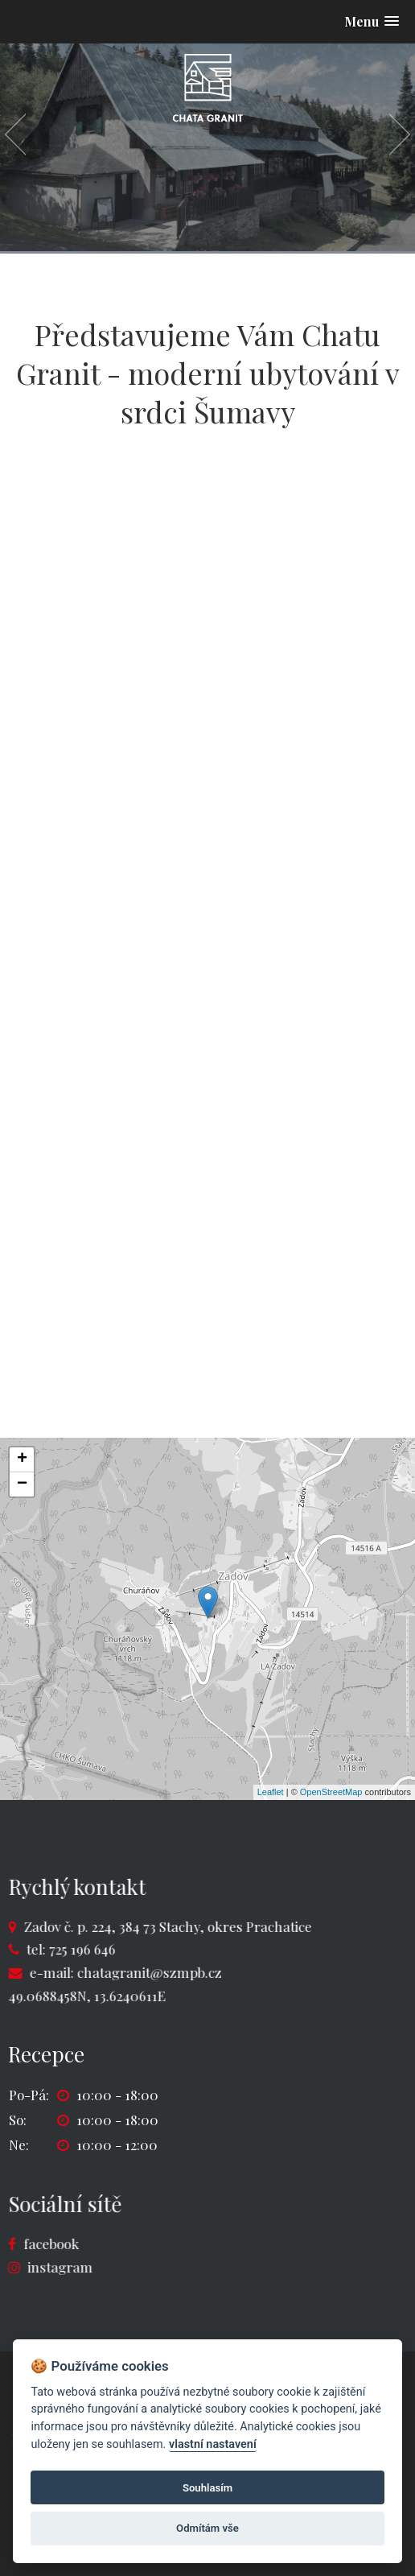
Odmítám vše (207, 2528)
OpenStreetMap (331, 1792)
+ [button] (22, 1459)
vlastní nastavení (213, 2444)
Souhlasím (207, 2488)
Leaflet (270, 1792)
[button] (371, 21)
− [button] (22, 1484)
